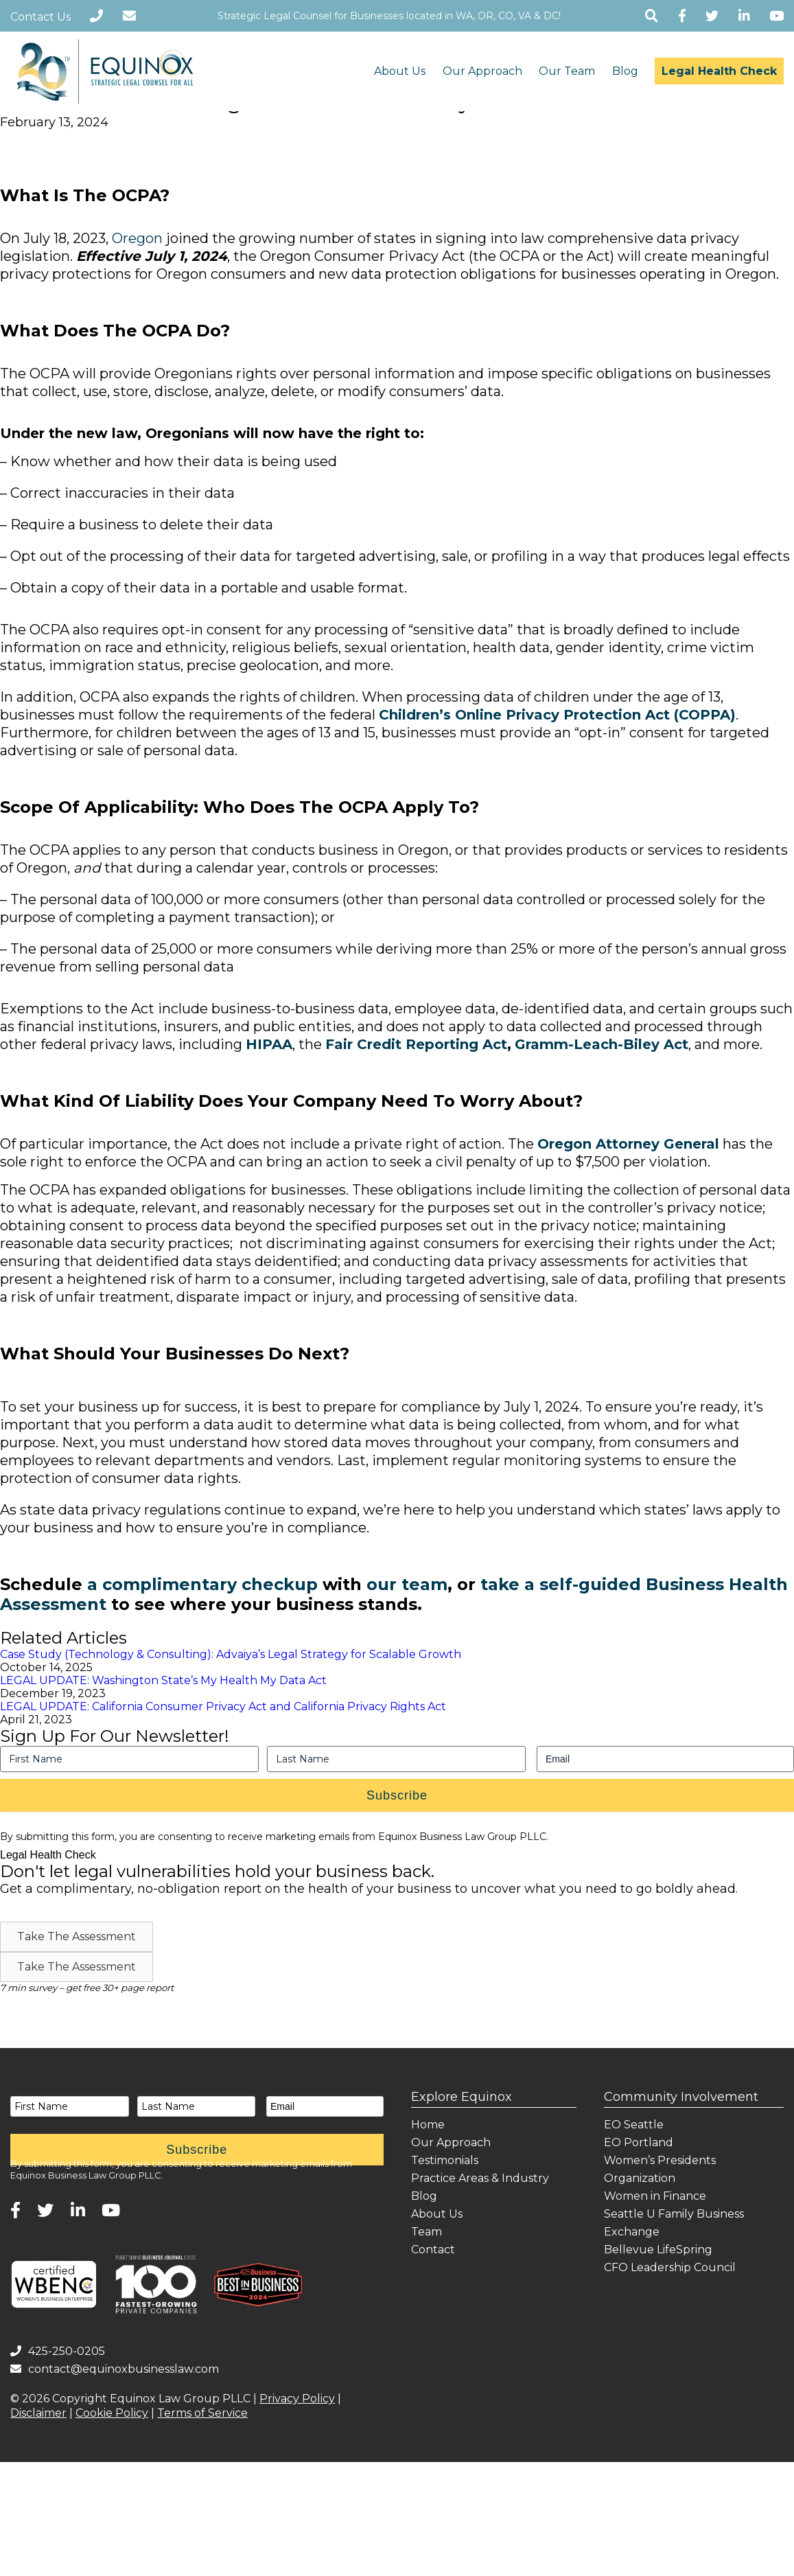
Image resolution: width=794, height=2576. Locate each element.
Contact (433, 2249)
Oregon (137, 238)
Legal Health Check (719, 71)
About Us (399, 71)
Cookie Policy (111, 2412)
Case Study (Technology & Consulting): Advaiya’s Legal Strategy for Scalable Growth (230, 1654)
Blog (625, 71)
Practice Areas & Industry (480, 2178)
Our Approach (482, 71)
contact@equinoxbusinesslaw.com (114, 2369)
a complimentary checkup (202, 1584)
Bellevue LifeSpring (658, 2249)
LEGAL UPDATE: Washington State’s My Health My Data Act (163, 1680)
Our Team (567, 71)
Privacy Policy (297, 2398)
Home (428, 2124)
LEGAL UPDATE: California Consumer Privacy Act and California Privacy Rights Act (223, 1706)
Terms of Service (202, 2412)
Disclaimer (38, 2412)
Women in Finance (655, 2196)
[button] (76, 1937)
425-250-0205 (57, 2351)
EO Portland (638, 2142)
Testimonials (444, 2160)
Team (426, 2231)
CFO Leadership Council (670, 2267)
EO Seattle (634, 2124)
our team (406, 1584)
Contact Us (40, 16)
